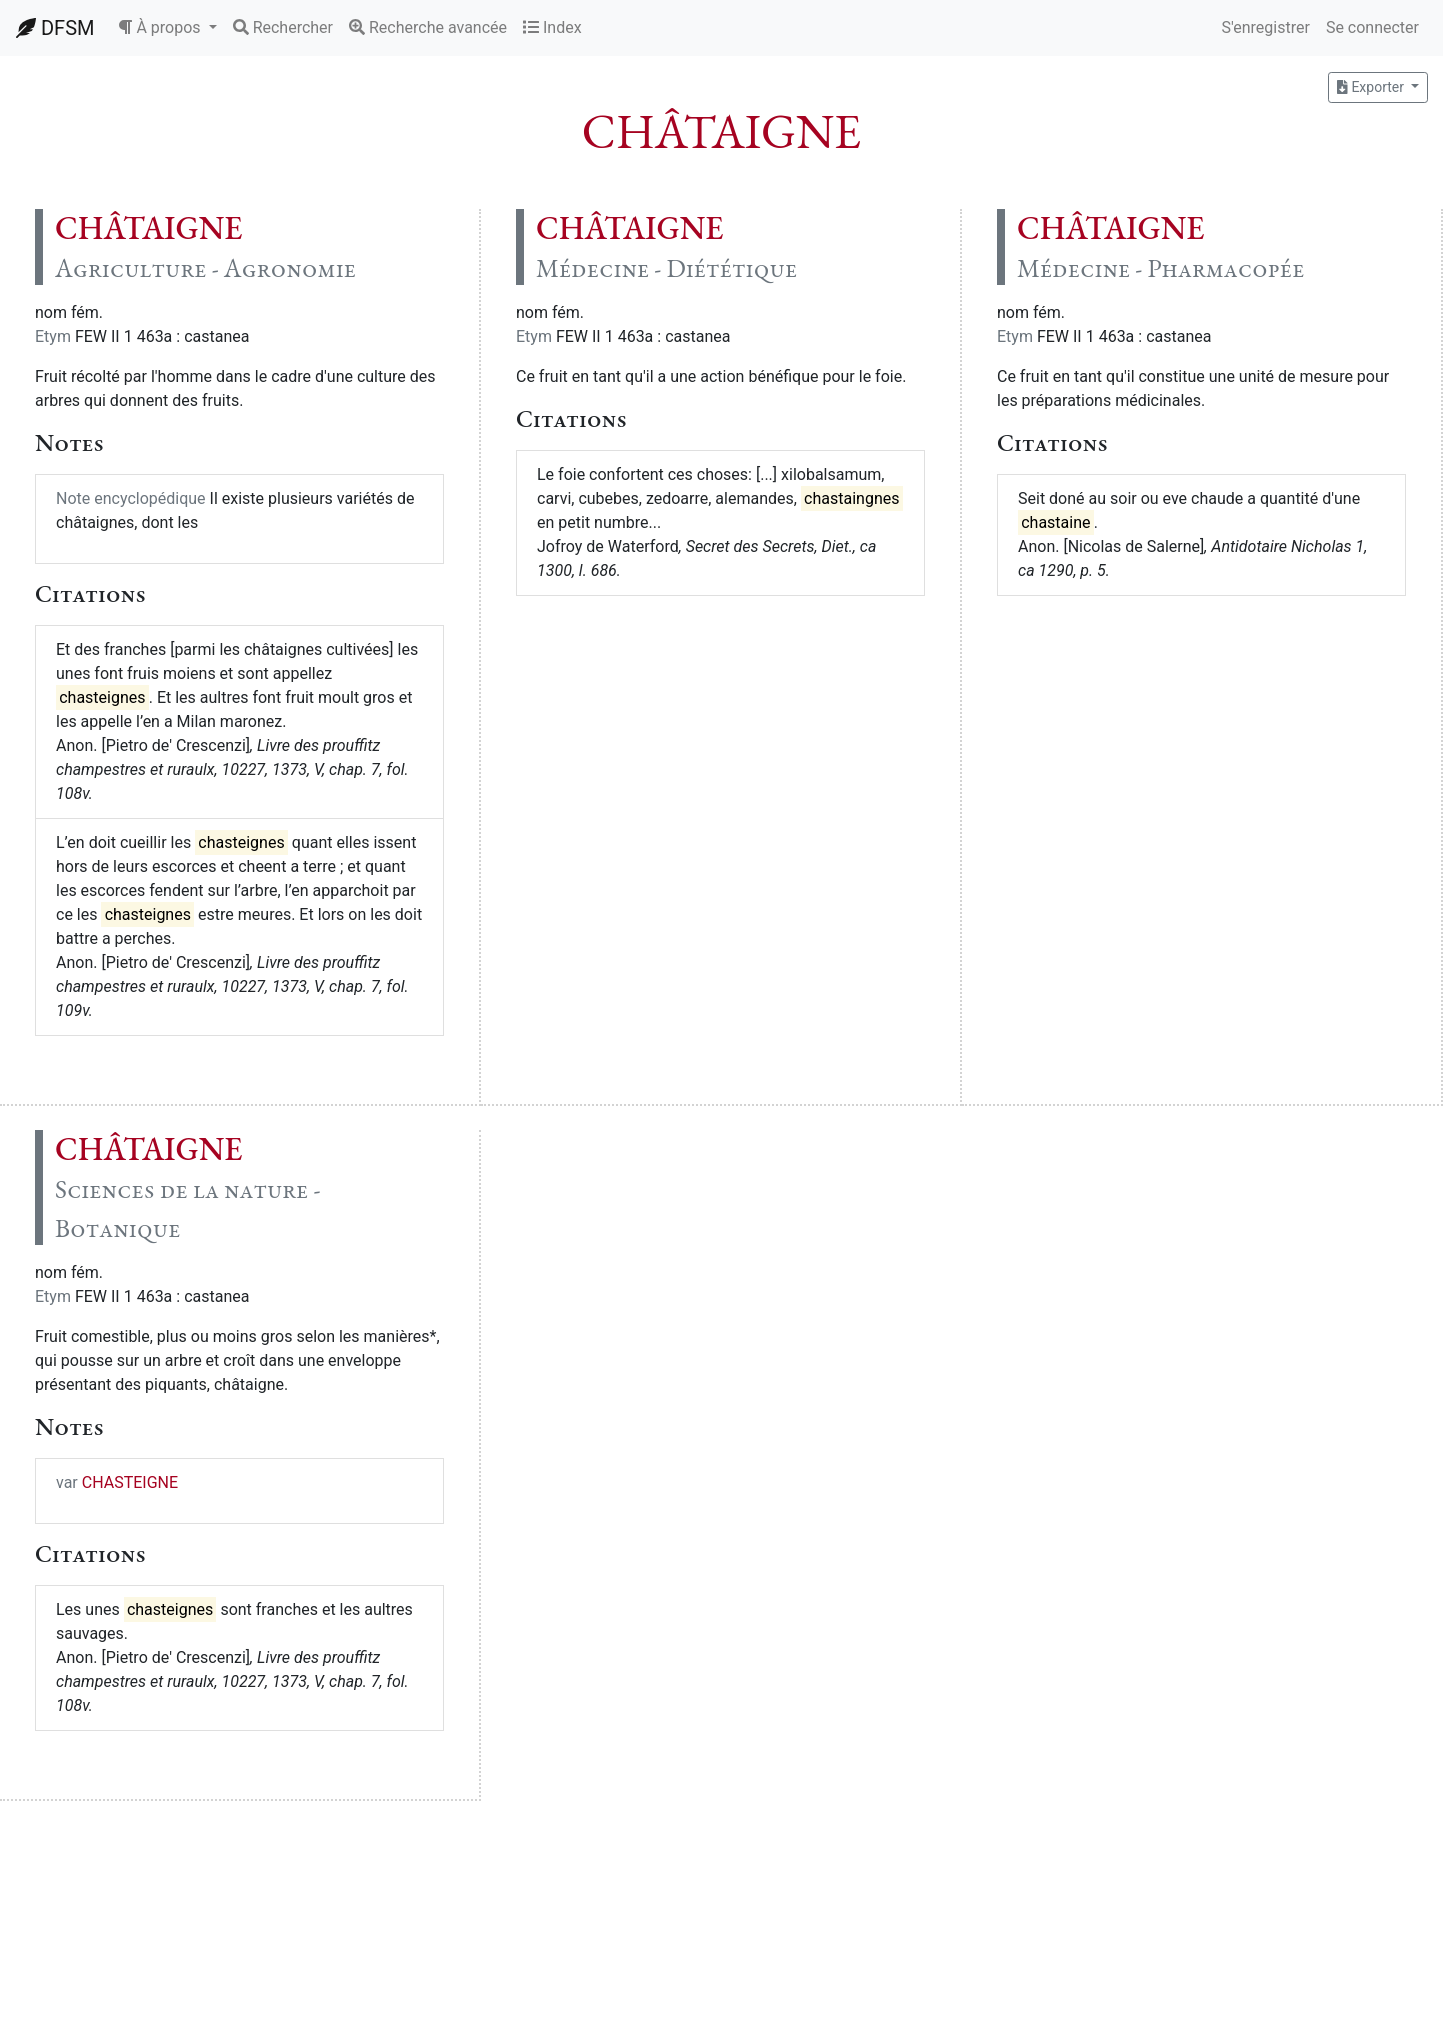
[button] (167, 28)
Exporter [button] (1372, 87)
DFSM (55, 28)
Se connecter (1372, 27)
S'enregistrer (1265, 27)
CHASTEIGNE (130, 1482)
